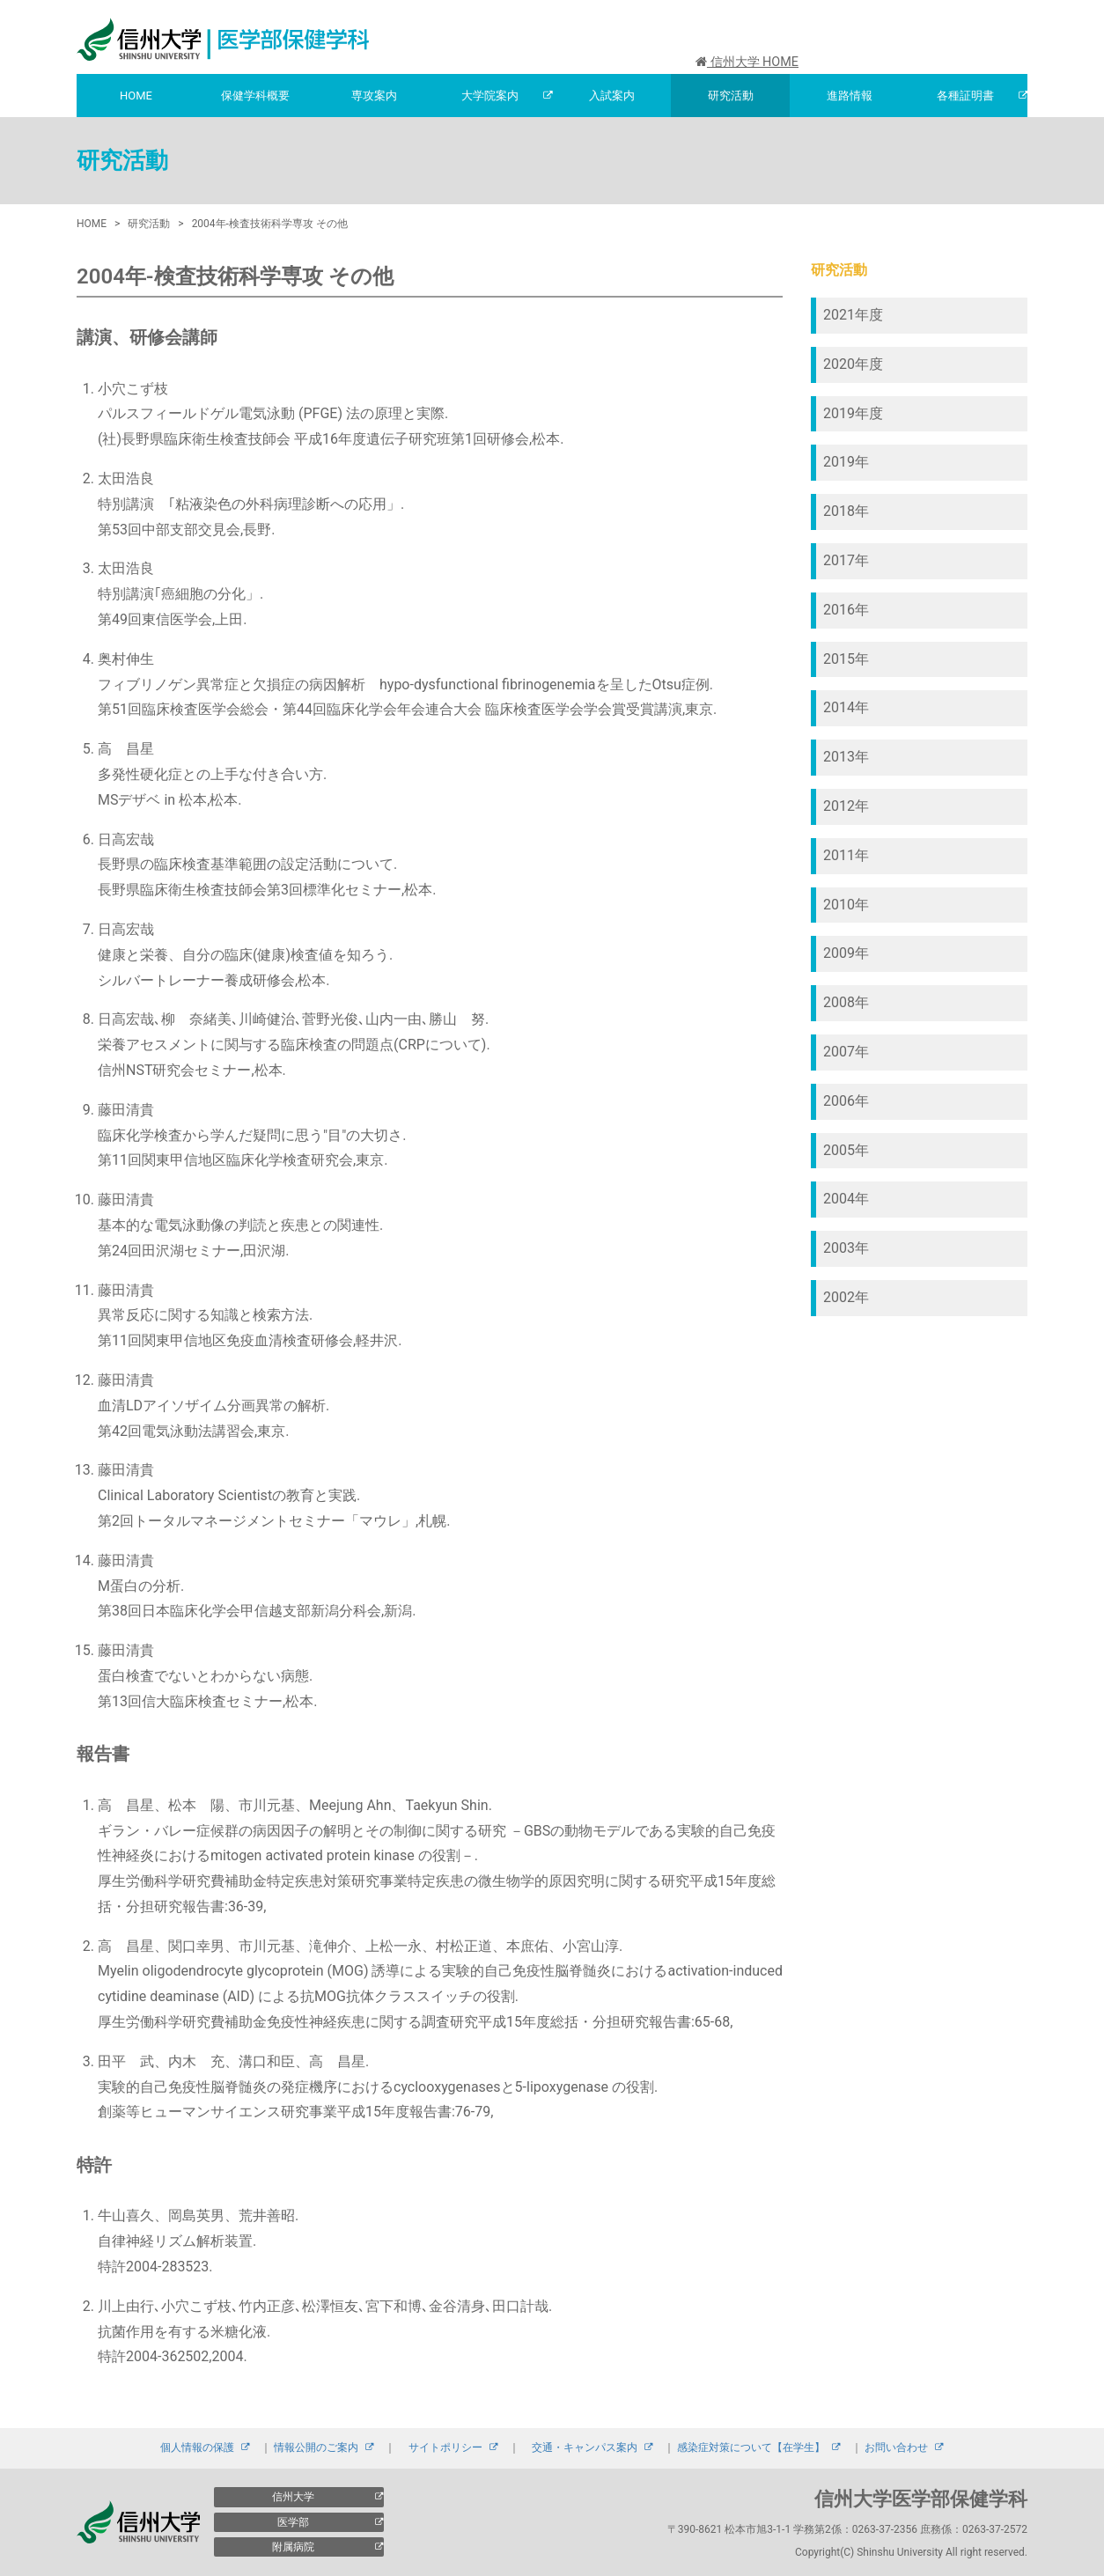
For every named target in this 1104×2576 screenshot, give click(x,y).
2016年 (846, 609)
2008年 (846, 1002)
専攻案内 (374, 95)
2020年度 (853, 364)
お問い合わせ (896, 2447)
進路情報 (849, 95)
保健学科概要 (255, 95)
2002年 (846, 1297)
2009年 (846, 953)
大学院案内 (490, 95)
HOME (136, 95)
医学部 (293, 2522)
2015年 (846, 659)
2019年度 (853, 413)
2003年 (846, 1248)
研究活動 (731, 95)
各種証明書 (965, 95)
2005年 (846, 1150)
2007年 (846, 1051)
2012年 (846, 806)
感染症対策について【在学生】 (751, 2447)
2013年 (846, 756)
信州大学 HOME (747, 62)
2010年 (846, 904)
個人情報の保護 (197, 2447)
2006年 (846, 1101)
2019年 (846, 461)
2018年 (846, 511)
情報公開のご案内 (316, 2447)
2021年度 (853, 314)
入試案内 (612, 95)
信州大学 (293, 2497)
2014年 (846, 707)
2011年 (846, 855)
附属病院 (293, 2547)
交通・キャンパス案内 (584, 2447)
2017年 (846, 560)
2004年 (846, 1198)
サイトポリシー (445, 2447)
